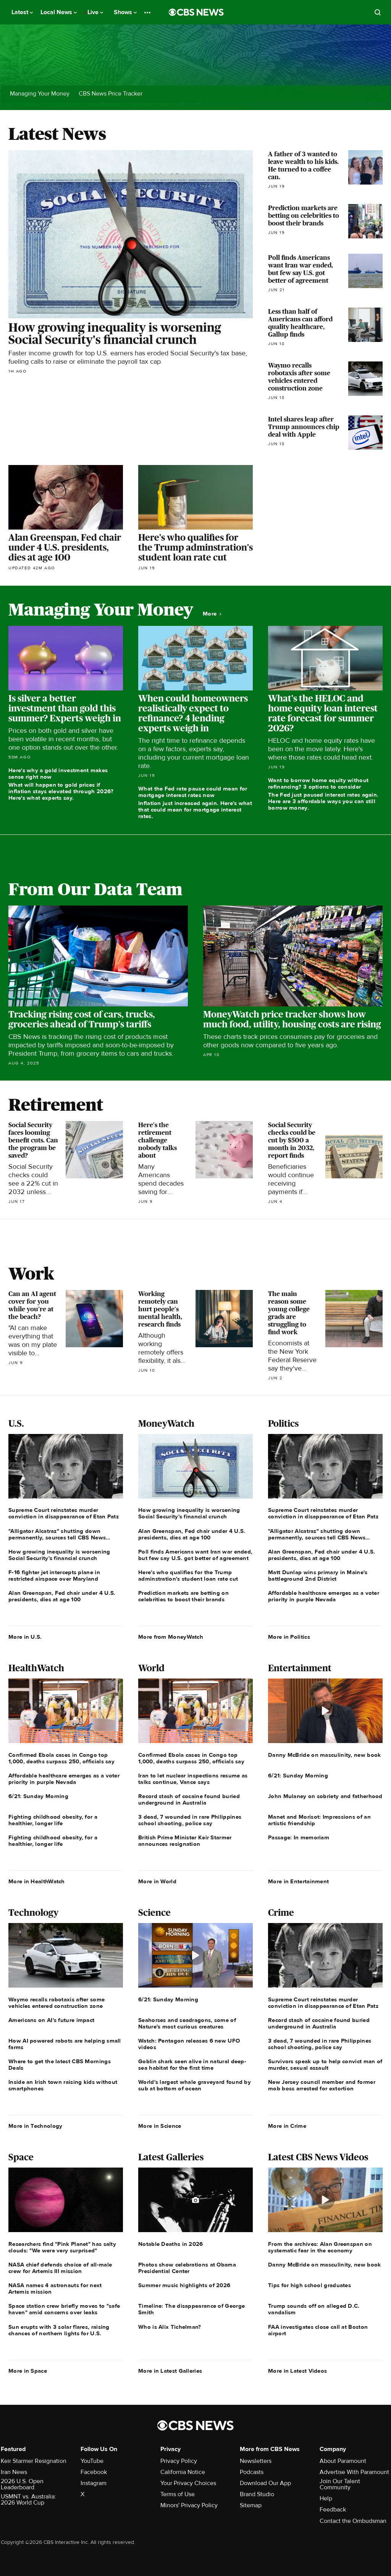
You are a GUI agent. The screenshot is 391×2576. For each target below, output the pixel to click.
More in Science (159, 2125)
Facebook (94, 2472)
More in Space (27, 2370)
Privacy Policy (178, 2461)
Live (95, 12)
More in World (157, 1881)
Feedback (333, 2509)
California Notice (182, 2472)
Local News (58, 12)
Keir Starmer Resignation (33, 2461)
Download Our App (265, 2483)
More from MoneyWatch (170, 1636)
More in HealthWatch (36, 1881)
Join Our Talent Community (340, 2484)
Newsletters (255, 2461)
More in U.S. (25, 1636)
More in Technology (35, 2125)
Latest (22, 12)
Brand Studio (257, 2494)
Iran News (14, 2472)
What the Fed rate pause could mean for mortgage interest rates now (192, 792)
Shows (125, 12)
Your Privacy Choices (188, 2483)
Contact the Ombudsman (353, 2521)
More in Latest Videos (297, 2370)
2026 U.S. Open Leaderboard (22, 2484)
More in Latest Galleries (170, 2370)
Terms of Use (177, 2494)
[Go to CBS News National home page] (196, 12)
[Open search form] (377, 12)
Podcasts (251, 2472)
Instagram (94, 2483)
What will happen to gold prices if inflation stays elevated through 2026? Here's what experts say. (60, 791)
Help (326, 2498)
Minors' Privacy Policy (189, 2505)
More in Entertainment (298, 1881)
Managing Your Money (39, 93)
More (212, 614)
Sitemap (251, 2505)
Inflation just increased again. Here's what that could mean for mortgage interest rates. (195, 810)
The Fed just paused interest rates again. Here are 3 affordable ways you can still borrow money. (323, 801)
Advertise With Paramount (354, 2472)
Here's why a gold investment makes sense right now (58, 773)
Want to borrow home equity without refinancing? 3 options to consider (318, 783)
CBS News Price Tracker (110, 93)
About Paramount (343, 2461)
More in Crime (287, 2125)
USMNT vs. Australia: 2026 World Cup (28, 2499)
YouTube (92, 2461)
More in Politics (289, 1636)
